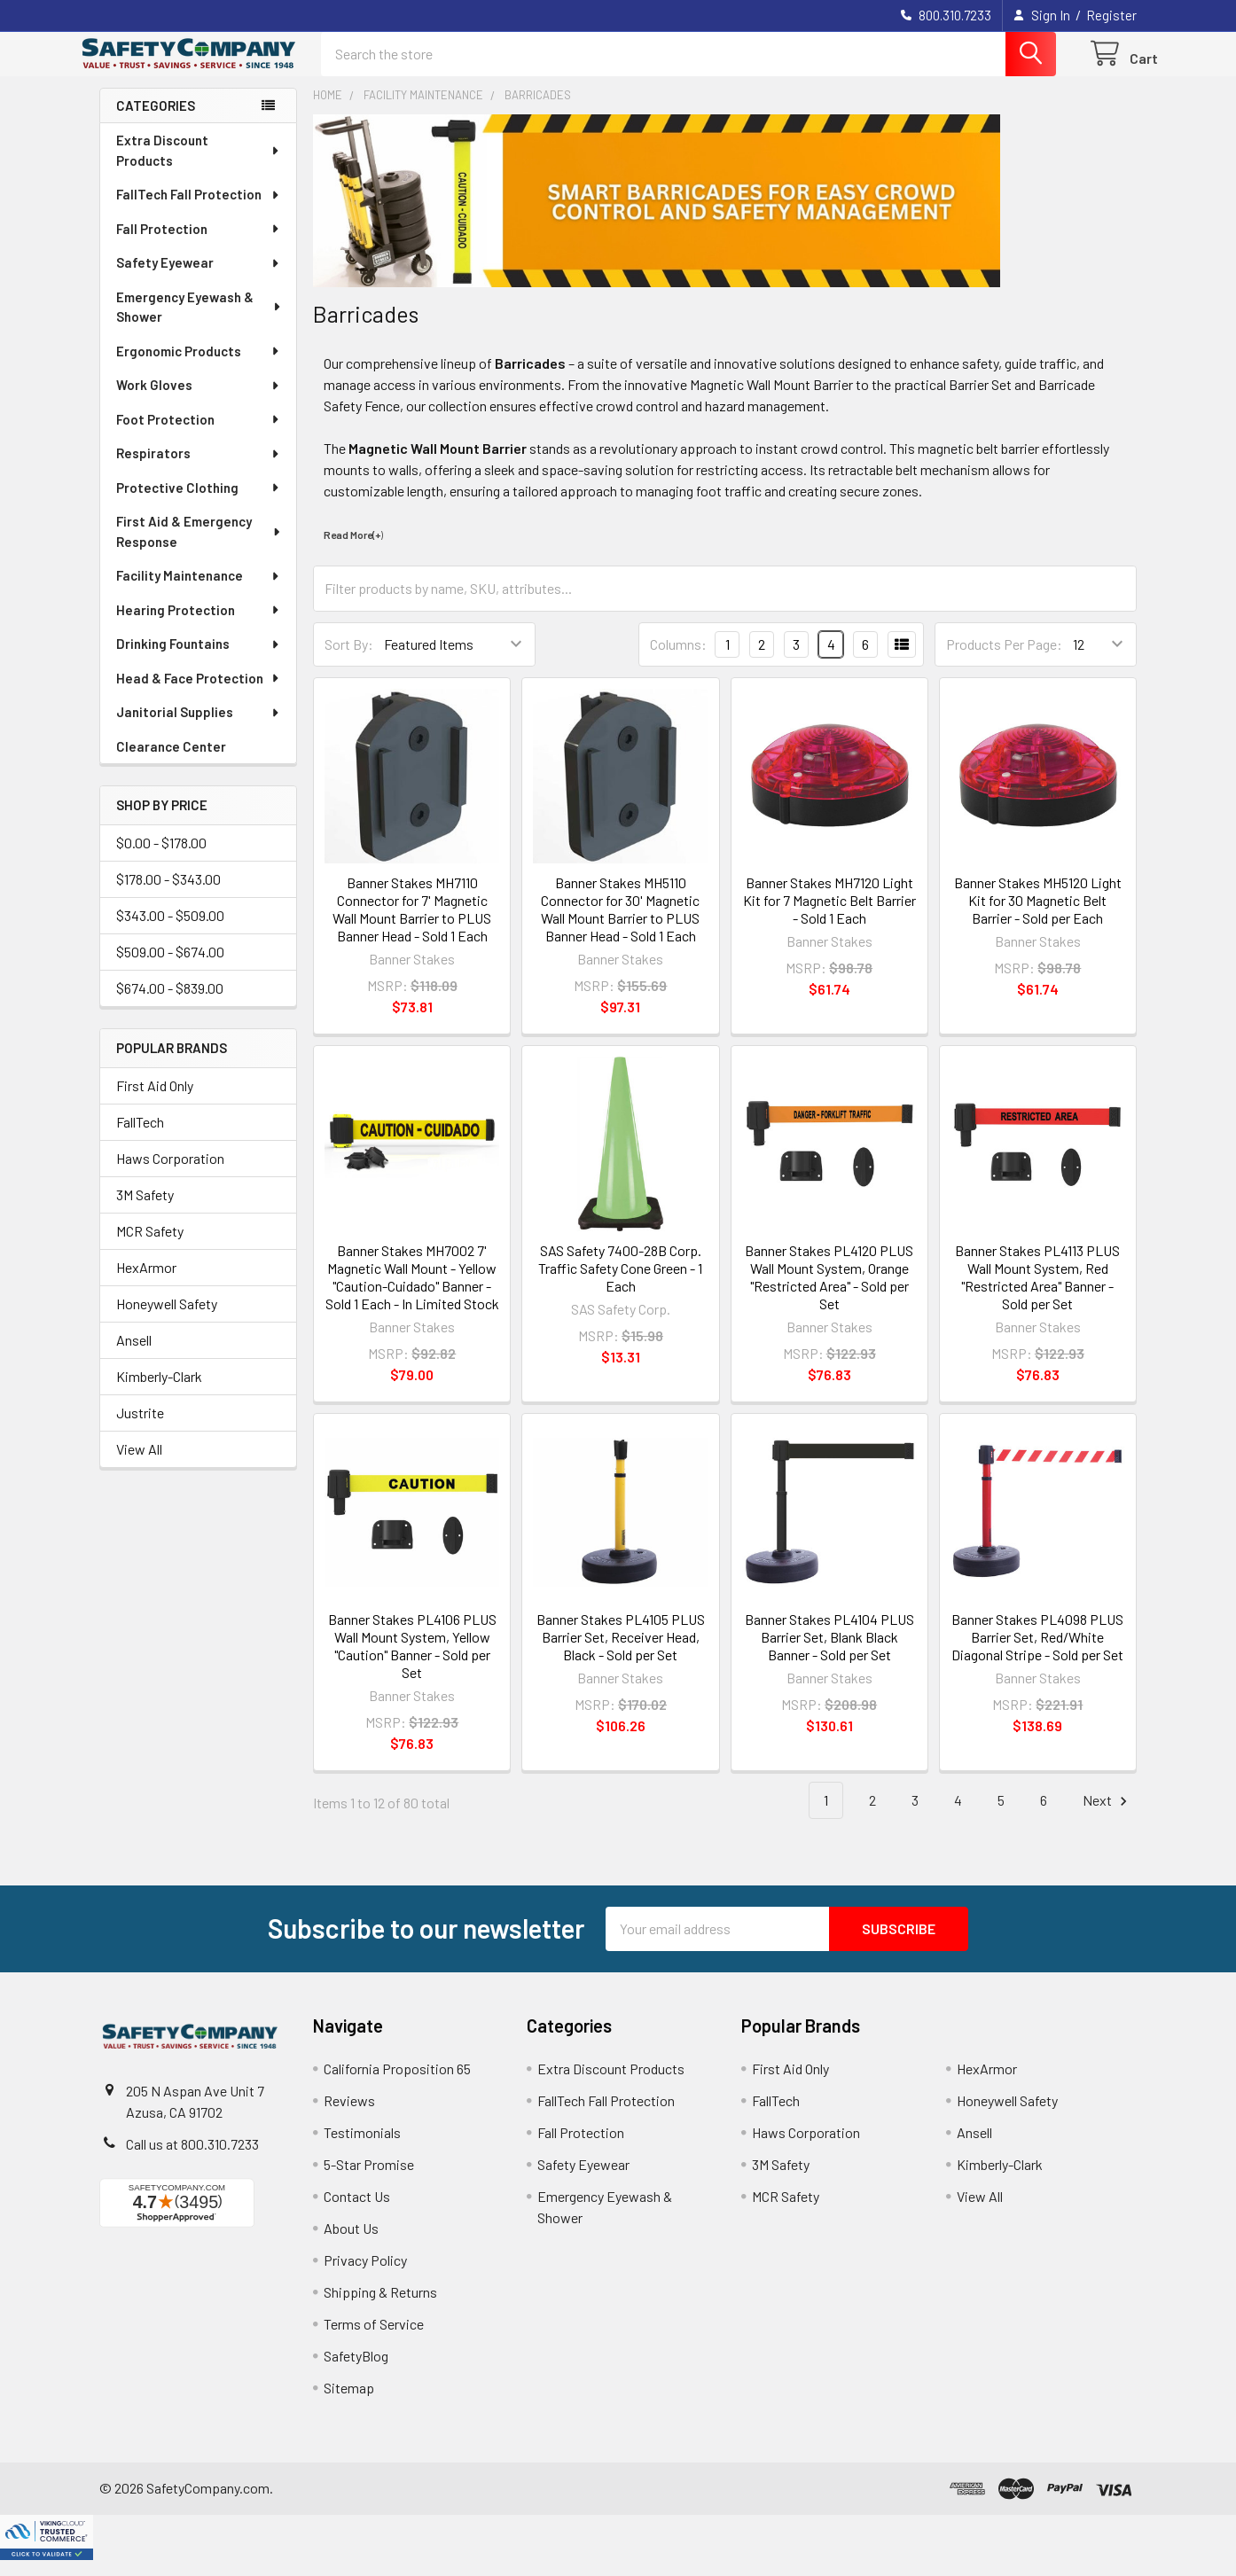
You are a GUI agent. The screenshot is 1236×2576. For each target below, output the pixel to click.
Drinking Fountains (198, 659)
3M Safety (145, 1210)
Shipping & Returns (380, 2307)
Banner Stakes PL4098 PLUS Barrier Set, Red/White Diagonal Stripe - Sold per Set (1037, 1653)
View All (139, 1464)
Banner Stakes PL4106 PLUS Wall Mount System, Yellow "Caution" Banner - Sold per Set (412, 1662)
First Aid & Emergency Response (199, 547)
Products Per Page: (1004, 660)
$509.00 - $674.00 (170, 967)
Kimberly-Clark (159, 1392)
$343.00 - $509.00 (170, 931)
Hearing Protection (198, 626)
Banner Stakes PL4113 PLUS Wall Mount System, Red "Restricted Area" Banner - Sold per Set (1037, 1293)
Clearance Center (171, 762)
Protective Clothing (198, 503)
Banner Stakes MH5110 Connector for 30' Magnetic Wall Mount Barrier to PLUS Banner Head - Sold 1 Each (620, 925)
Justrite (140, 1428)
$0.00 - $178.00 (161, 858)
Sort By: (349, 660)
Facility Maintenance (198, 591)
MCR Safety (150, 1246)
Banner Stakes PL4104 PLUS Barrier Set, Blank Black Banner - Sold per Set (829, 1653)
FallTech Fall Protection (198, 210)
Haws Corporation (170, 1174)
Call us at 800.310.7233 (192, 2159)
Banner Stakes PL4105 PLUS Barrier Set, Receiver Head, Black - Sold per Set (620, 1653)
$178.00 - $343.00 (168, 894)
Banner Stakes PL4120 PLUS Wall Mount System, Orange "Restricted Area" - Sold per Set (829, 1293)
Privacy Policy (365, 2276)
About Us (351, 2244)
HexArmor (146, 1283)
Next (1107, 1816)
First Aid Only (154, 1101)
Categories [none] (155, 121)
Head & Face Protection (198, 694)
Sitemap (349, 2403)
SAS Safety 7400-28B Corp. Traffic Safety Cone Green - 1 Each (620, 1284)
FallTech (140, 1137)
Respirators (198, 469)
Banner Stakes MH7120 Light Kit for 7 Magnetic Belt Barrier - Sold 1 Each (829, 916)
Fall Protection (198, 245)
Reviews (349, 2116)
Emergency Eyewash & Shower (199, 323)
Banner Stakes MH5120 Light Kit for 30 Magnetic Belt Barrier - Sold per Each (1038, 916)
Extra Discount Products (198, 166)
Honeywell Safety (166, 1319)
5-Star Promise (369, 2180)
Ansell (134, 1355)
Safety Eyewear (198, 278)
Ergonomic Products (198, 367)
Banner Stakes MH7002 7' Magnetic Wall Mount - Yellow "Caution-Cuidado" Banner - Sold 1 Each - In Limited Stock (412, 1293)
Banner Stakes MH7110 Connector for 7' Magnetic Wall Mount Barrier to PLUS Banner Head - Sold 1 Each (411, 925)
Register (1111, 15)
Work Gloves (198, 401)
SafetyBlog (356, 2371)
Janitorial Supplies (198, 728)
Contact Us (357, 2212)
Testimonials (362, 2148)
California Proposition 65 (397, 2084)
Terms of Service (374, 2339)
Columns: (678, 660)
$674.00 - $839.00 (169, 1003)
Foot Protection (198, 435)
